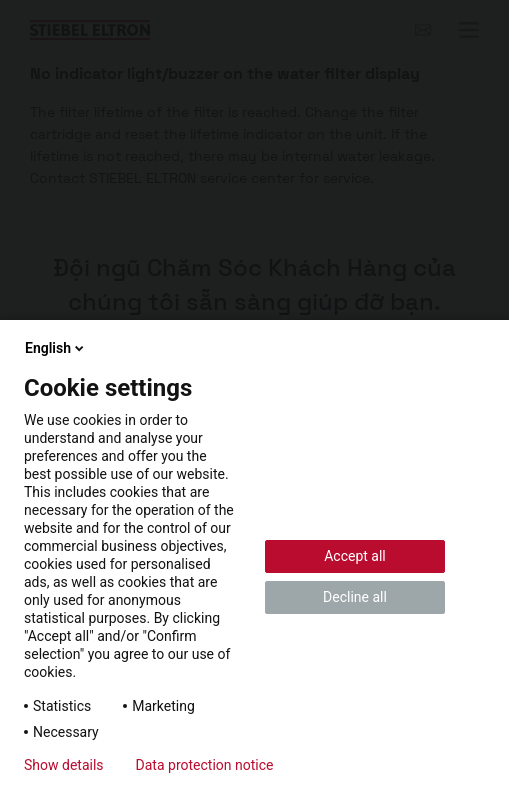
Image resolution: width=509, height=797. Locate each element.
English (56, 348)
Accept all (355, 556)
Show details (64, 765)
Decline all (355, 597)
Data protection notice (205, 765)
